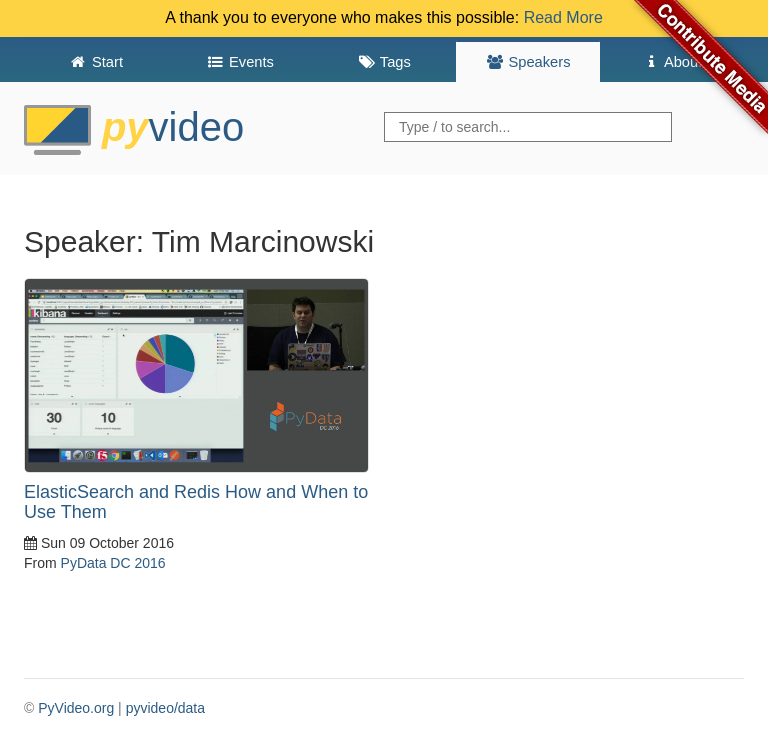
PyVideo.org (76, 708)
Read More (563, 17)
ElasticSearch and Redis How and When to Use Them (196, 502)
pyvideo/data (165, 708)
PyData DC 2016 (113, 563)
